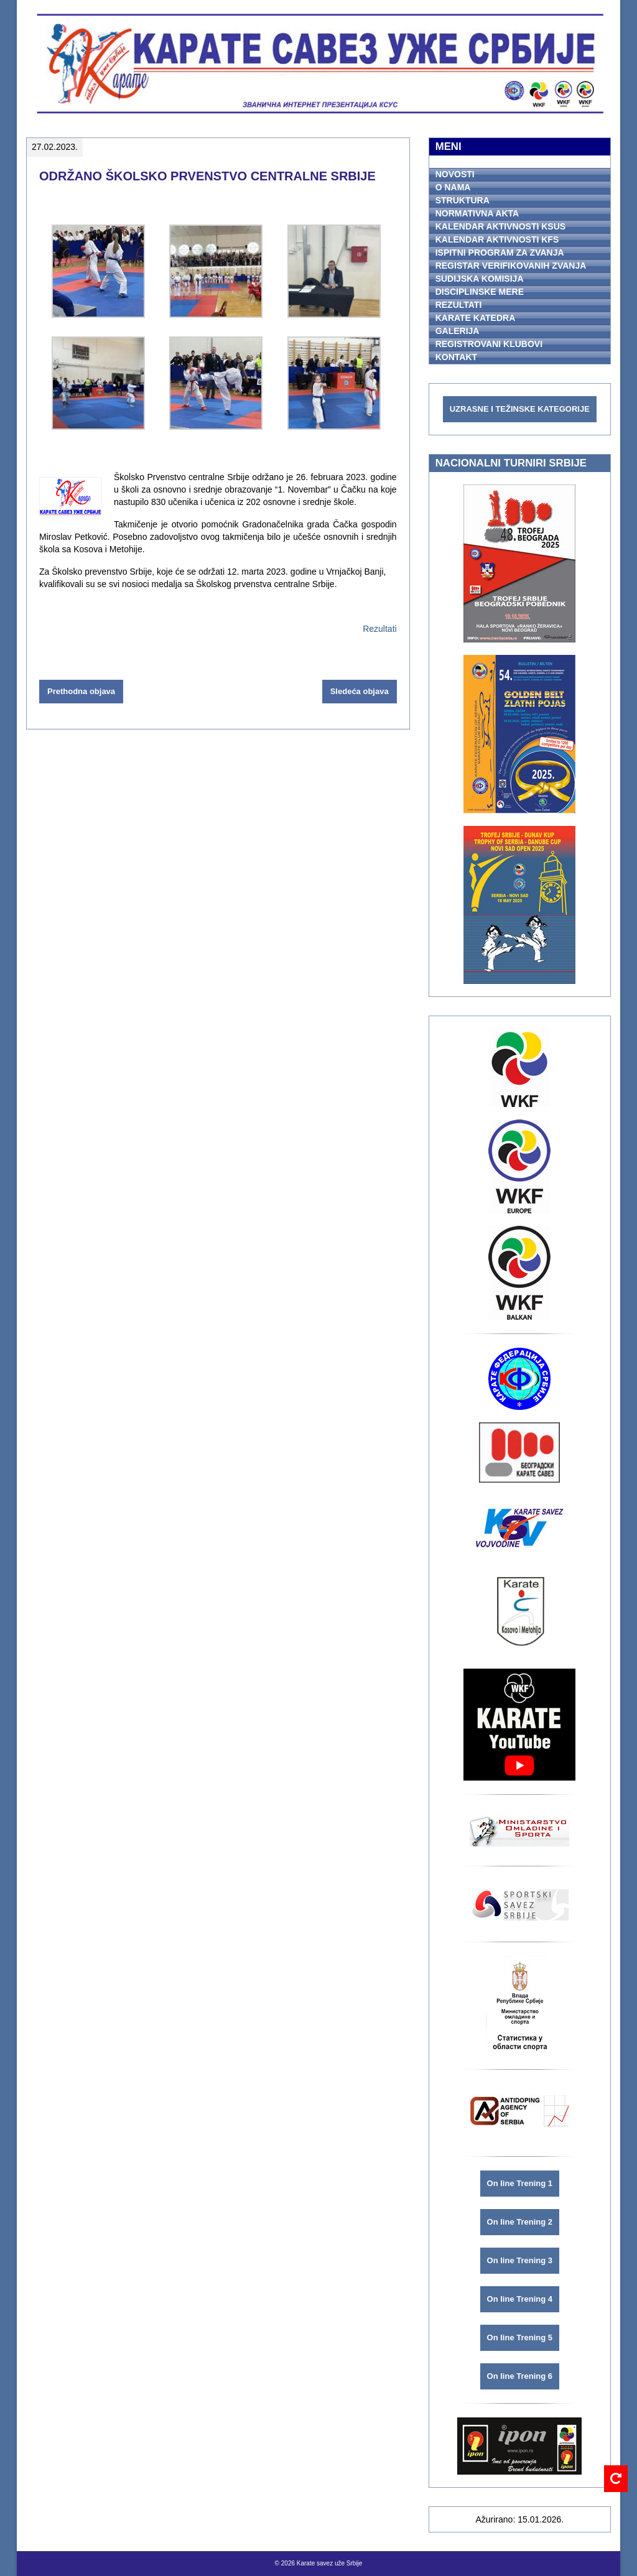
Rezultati (379, 629)
